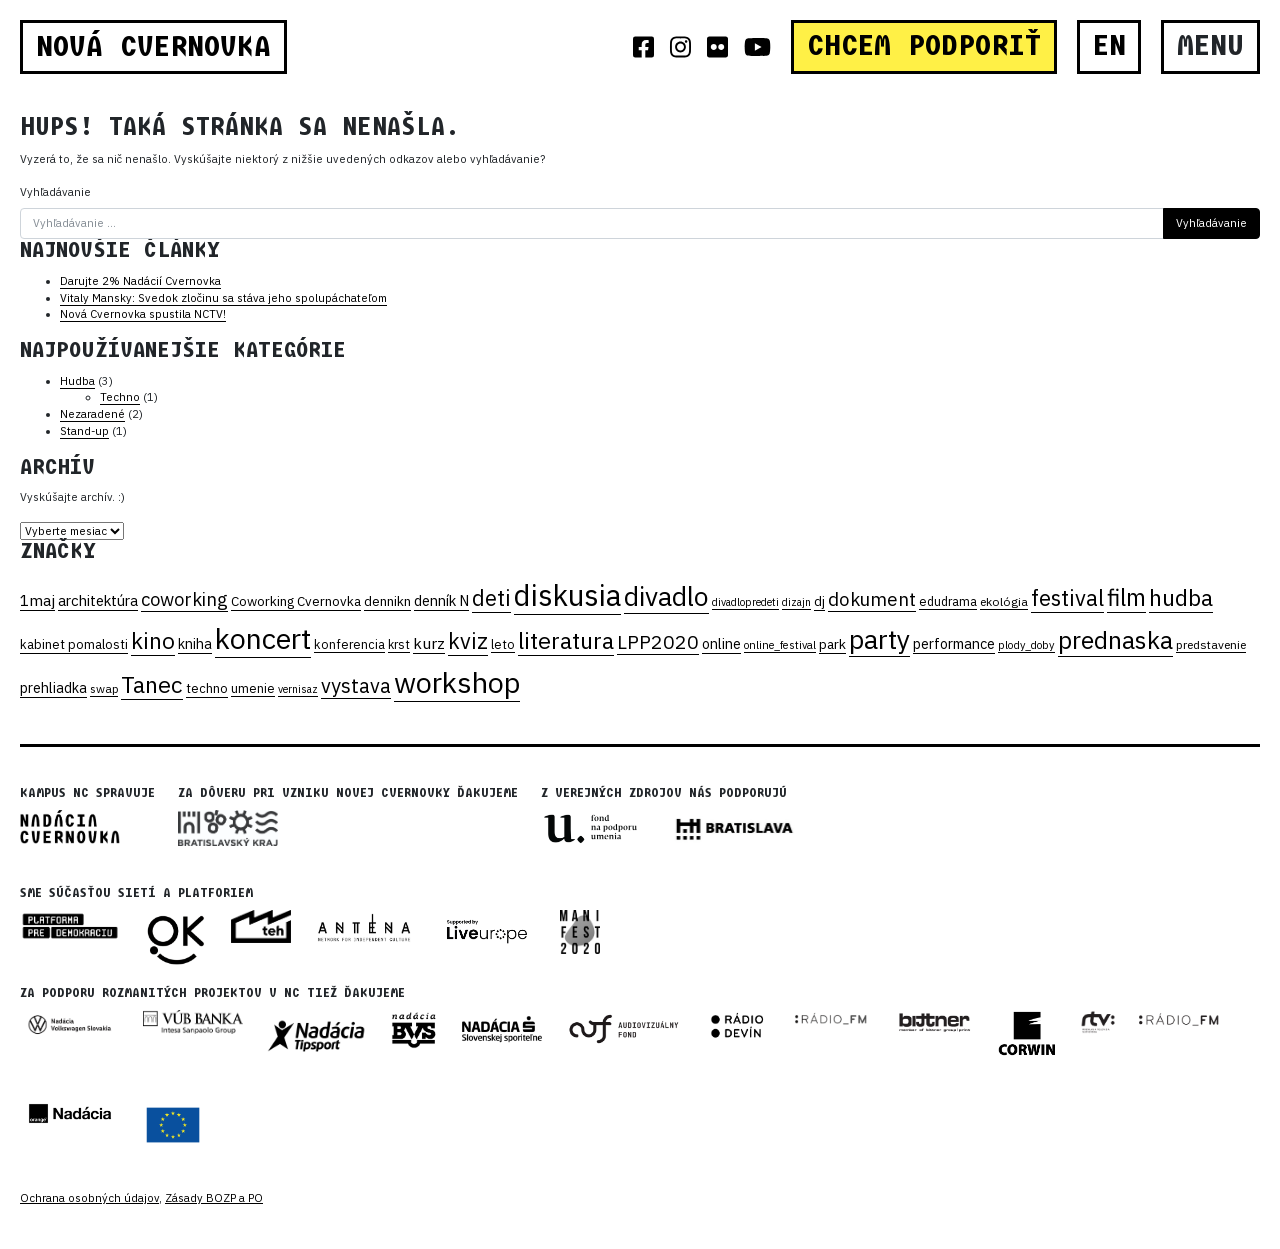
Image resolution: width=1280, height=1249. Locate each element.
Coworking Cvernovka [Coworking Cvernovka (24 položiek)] (296, 601)
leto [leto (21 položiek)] (503, 644)
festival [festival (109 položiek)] (1067, 597)
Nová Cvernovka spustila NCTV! (143, 314)
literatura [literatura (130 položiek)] (566, 640)
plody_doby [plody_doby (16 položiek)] (1026, 645)
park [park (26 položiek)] (832, 644)
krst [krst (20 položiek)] (399, 644)
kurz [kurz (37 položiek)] (429, 643)
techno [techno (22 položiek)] (207, 688)
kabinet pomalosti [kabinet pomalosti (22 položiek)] (74, 644)
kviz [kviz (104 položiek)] (468, 641)
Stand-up (84, 431)
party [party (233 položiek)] (879, 639)
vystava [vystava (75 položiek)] (356, 685)
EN (1109, 46)
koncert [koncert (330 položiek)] (263, 638)
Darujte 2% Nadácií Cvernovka (140, 281)
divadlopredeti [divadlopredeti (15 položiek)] (745, 602)
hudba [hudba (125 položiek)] (1181, 597)
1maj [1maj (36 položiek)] (37, 600)
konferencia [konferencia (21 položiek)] (349, 644)
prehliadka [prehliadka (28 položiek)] (53, 687)
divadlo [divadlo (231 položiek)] (666, 596)
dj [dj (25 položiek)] (819, 601)
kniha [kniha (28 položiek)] (195, 643)
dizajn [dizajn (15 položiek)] (796, 602)
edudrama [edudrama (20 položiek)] (948, 601)
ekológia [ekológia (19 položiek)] (1004, 601)
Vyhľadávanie (55, 192)
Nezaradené (92, 414)
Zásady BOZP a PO (214, 1198)
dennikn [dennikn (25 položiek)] (387, 601)
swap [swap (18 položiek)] (104, 688)
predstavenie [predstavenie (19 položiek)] (1211, 644)
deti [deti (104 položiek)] (491, 598)
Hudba (77, 381)
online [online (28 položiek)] (721, 643)
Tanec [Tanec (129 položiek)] (152, 684)
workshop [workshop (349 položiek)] (457, 682)
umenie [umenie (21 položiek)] (253, 688)
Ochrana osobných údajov (89, 1198)
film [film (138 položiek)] (1126, 597)
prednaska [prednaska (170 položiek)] (1115, 640)
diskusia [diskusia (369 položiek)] (567, 595)
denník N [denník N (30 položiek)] (441, 600)
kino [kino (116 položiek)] (153, 640)
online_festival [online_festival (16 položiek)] (780, 645)
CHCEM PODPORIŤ (924, 46)
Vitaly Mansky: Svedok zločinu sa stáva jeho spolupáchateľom (223, 298)
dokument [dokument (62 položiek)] (872, 599)
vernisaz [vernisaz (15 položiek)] (298, 689)
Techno (120, 397)
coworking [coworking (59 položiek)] (184, 599)
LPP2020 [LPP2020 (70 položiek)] (658, 641)
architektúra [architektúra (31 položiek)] (98, 600)
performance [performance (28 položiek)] (954, 643)
